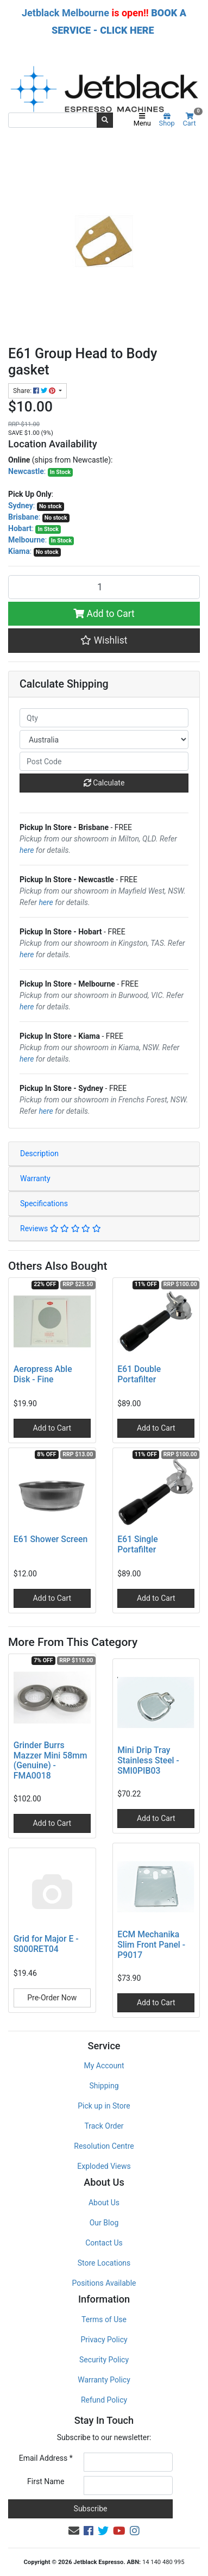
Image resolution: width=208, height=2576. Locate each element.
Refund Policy (104, 2400)
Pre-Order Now (52, 1997)
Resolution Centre (104, 2146)
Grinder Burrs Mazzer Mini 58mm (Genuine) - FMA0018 (50, 1760)
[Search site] (105, 120)
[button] (104, 640)
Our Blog (104, 2222)
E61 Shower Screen (50, 1539)
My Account (104, 2065)
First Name (45, 2481)
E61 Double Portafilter (139, 1374)
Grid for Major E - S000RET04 (46, 1943)
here (27, 850)
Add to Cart (104, 613)
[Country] (104, 739)
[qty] (104, 717)
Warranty (35, 1178)
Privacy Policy (103, 2339)
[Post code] (104, 761)
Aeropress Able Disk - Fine (43, 1374)
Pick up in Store (104, 2105)
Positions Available (104, 2283)
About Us (104, 2202)
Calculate (104, 782)
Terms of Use (104, 2319)
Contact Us (104, 2242)
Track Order (103, 2126)
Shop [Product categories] (167, 120)
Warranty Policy (104, 2379)
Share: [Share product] (35, 391)
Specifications (44, 1203)
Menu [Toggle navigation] (142, 120)
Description (39, 1153)
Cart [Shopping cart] (191, 120)
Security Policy (104, 2359)
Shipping (103, 2085)
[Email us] (73, 2530)
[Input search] (52, 120)
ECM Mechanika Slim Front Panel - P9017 (151, 1944)
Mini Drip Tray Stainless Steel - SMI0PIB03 (148, 1760)
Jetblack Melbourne (65, 12)
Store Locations (104, 2263)
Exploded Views (103, 2166)
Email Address (46, 2458)
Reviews (60, 1228)
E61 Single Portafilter (137, 1544)
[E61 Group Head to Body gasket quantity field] (104, 587)
